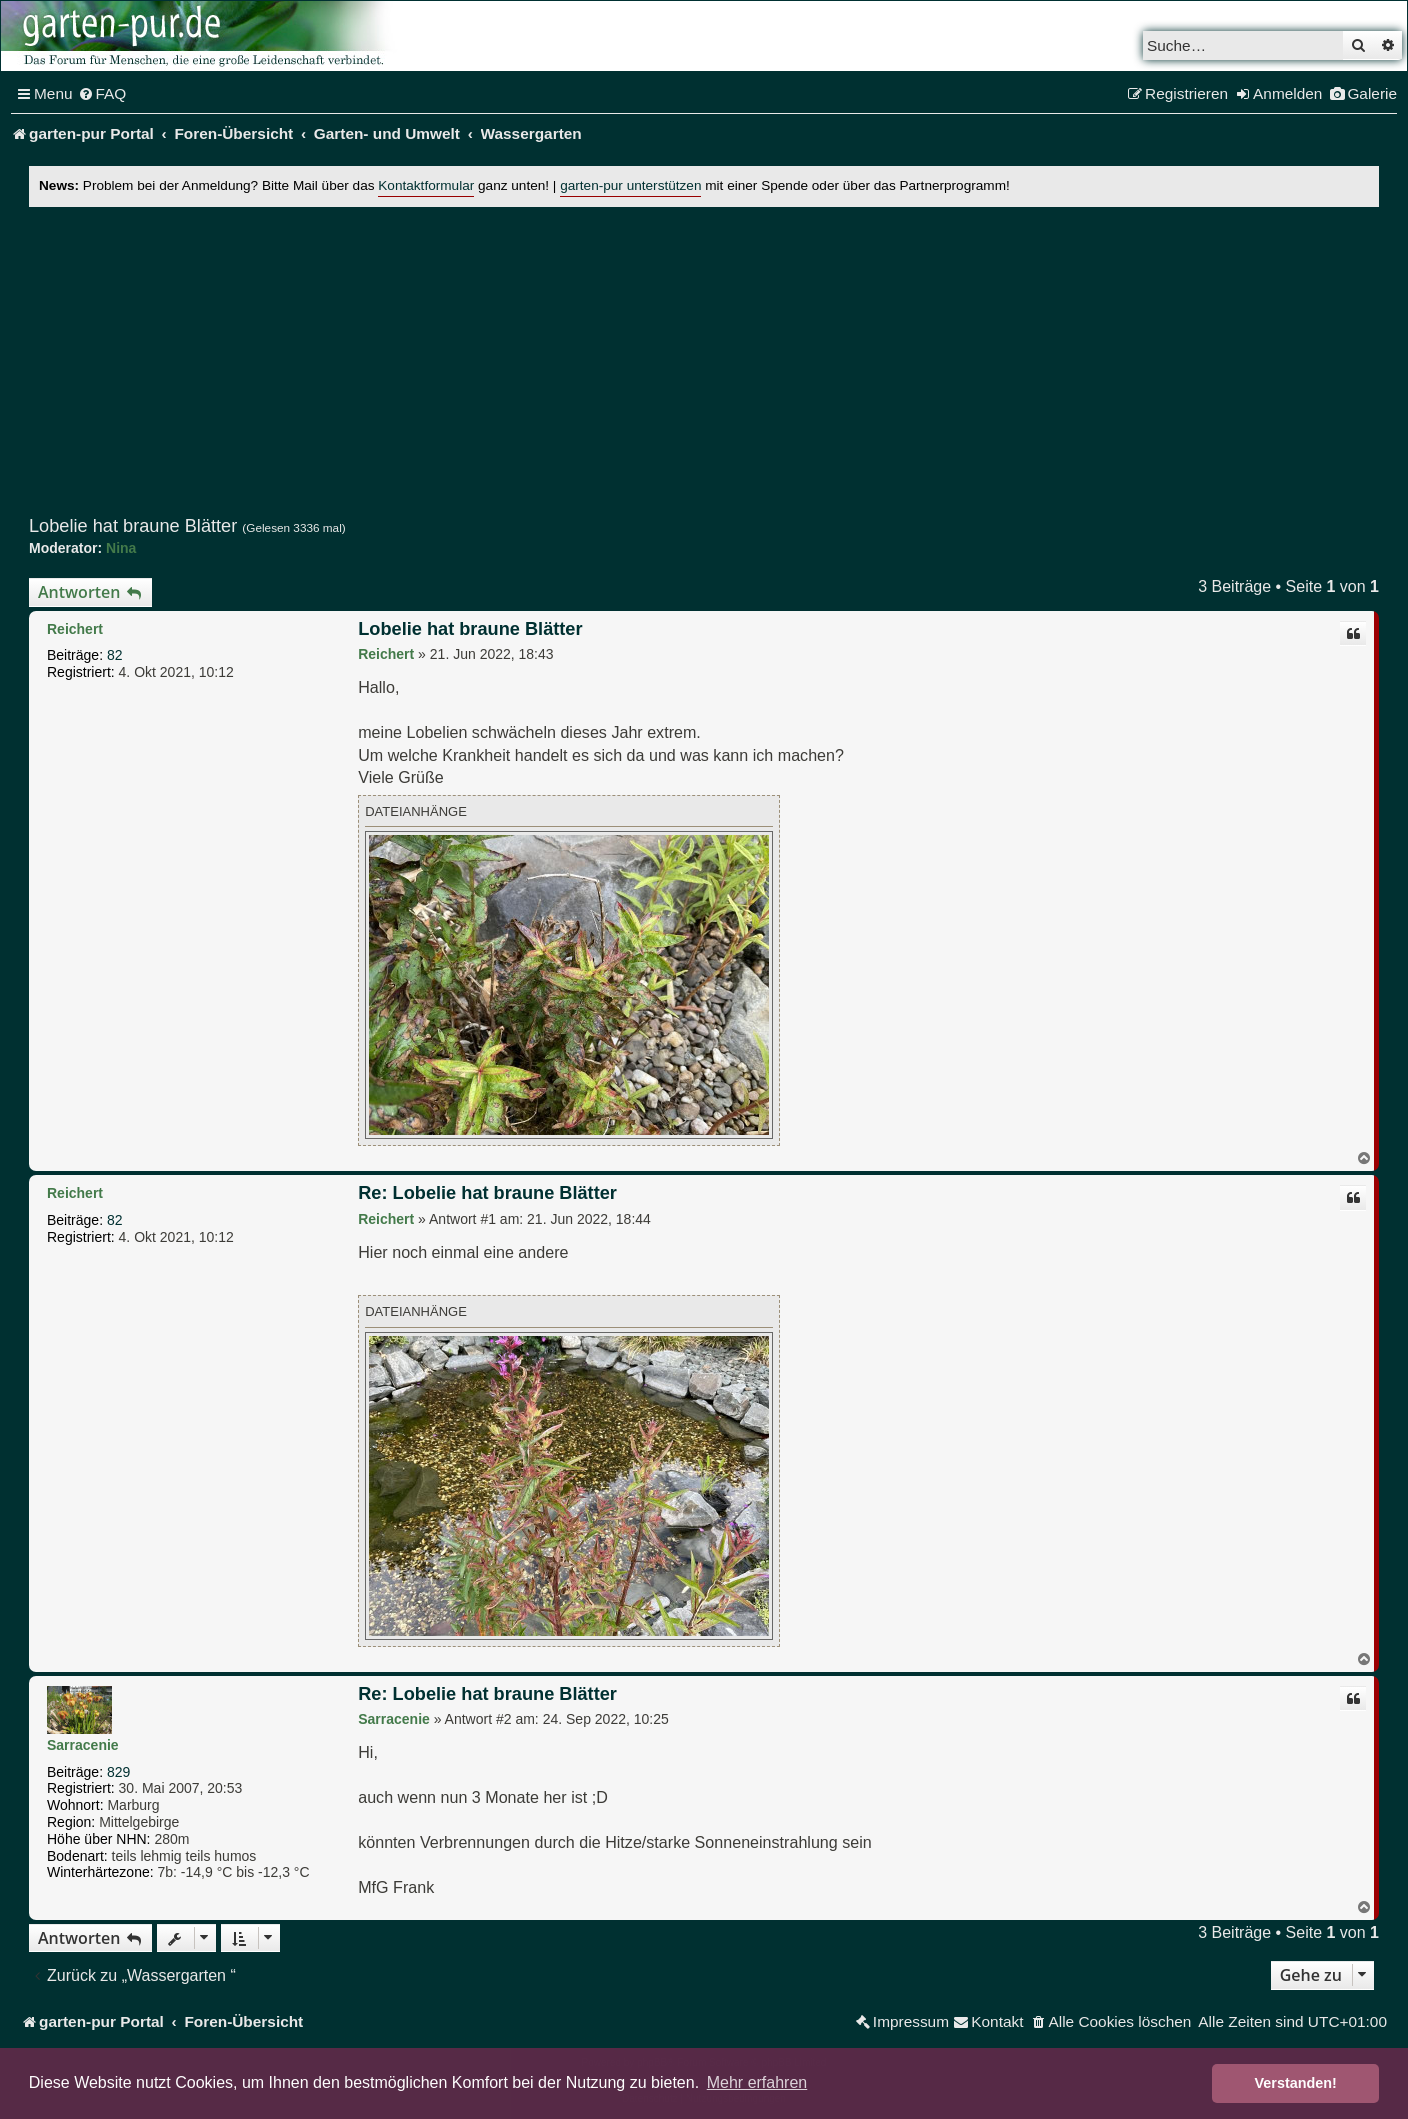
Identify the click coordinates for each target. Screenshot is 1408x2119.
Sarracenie (83, 1745)
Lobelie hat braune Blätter (133, 526)
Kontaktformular (426, 185)
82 (115, 655)
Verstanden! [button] (1296, 2083)
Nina (121, 548)
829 (118, 1772)
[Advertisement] (704, 361)
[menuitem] (102, 94)
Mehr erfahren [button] (757, 2082)
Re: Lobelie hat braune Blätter (487, 1193)
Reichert (75, 629)
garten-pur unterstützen (630, 185)
